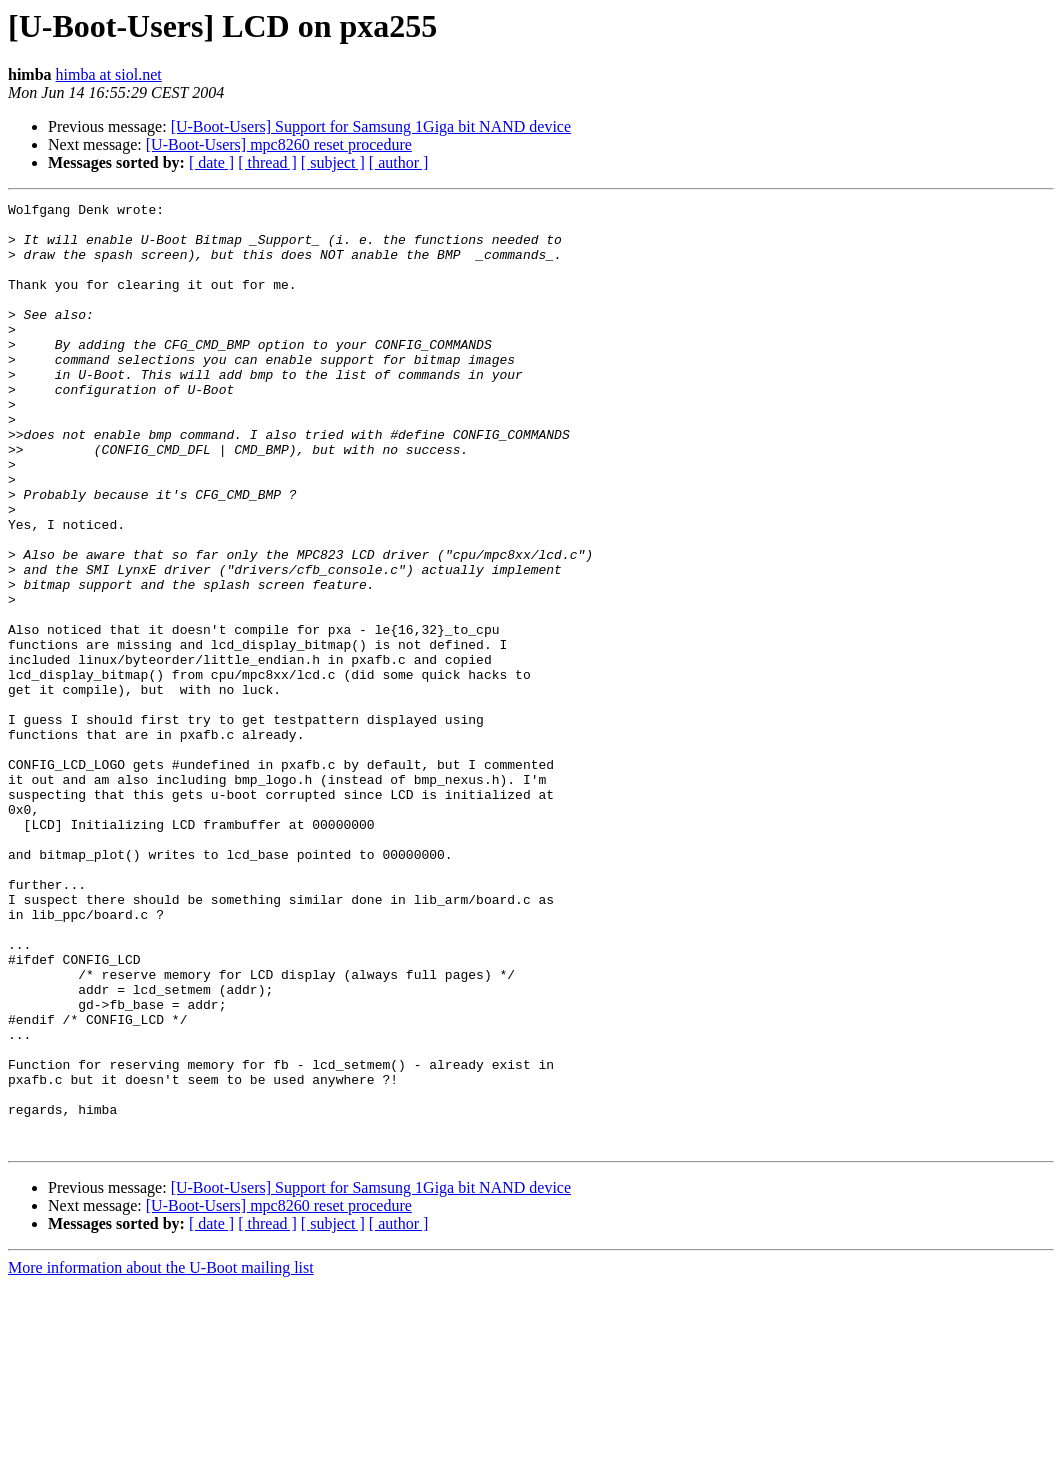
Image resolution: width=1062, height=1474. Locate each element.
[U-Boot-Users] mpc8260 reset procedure (279, 144)
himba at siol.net (109, 74)
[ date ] (211, 162)
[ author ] (399, 162)
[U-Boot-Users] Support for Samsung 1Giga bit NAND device (371, 126)
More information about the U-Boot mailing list (161, 1456)
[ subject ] (333, 162)
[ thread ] (267, 162)
